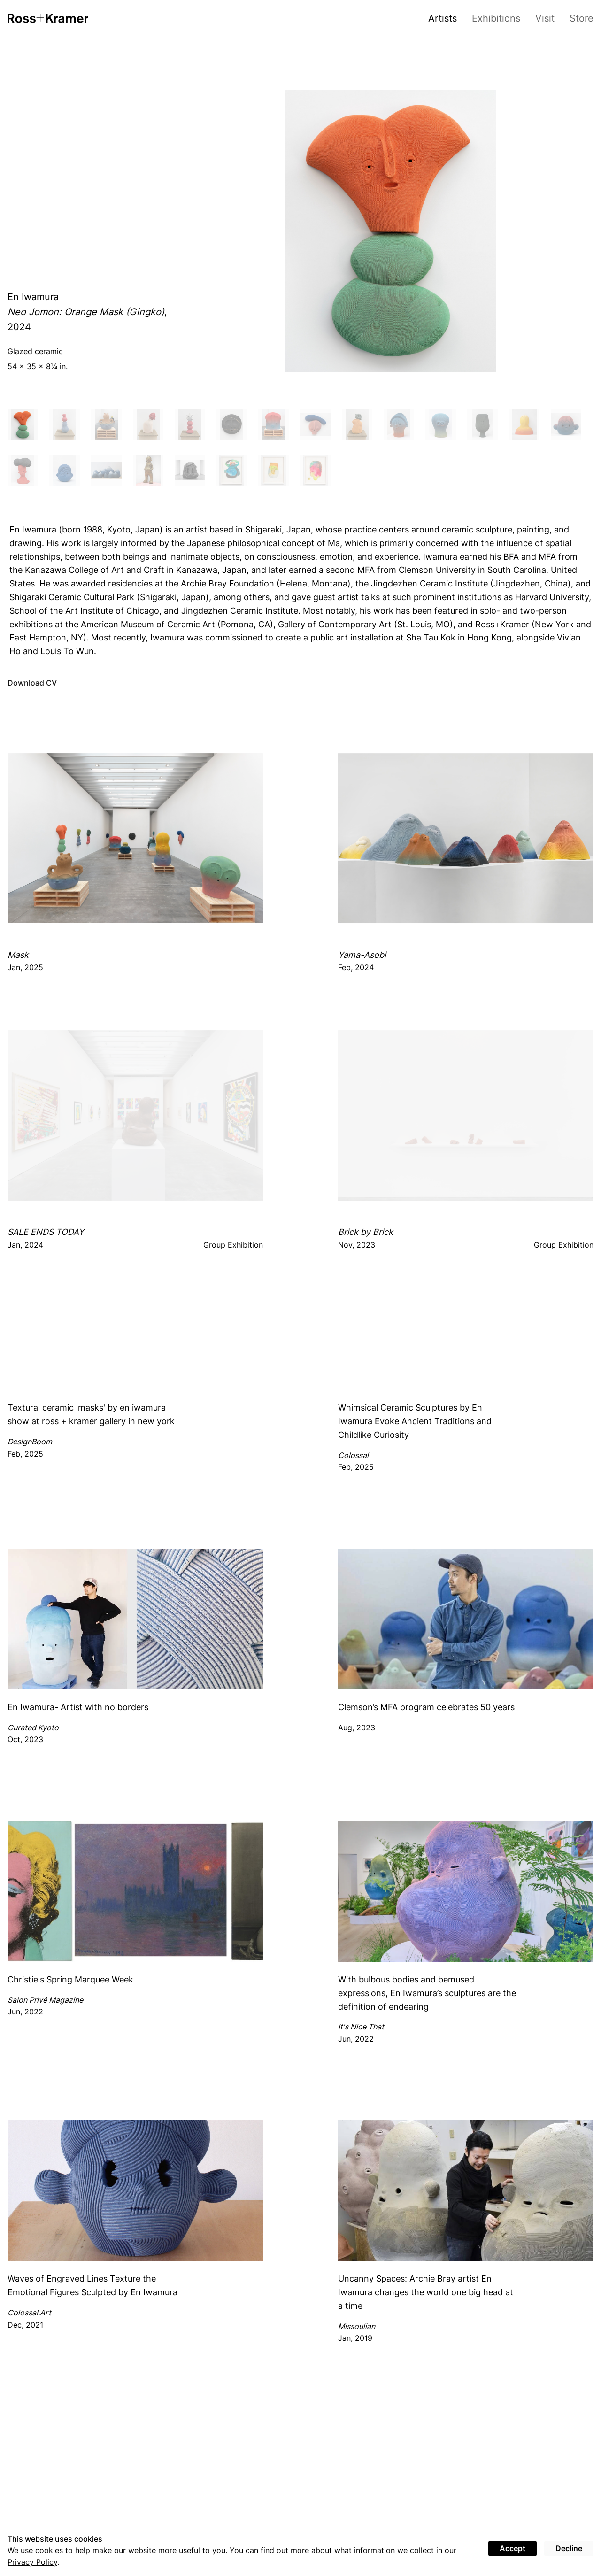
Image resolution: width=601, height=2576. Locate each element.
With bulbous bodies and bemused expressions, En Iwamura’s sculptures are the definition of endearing (427, 1993)
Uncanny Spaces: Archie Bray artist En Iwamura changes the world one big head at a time (425, 2292)
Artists (442, 18)
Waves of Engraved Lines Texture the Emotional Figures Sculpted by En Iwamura (92, 2285)
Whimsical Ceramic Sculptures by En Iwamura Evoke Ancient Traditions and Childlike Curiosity (415, 1421)
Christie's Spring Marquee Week (70, 1979)
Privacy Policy (32, 2562)
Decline (568, 2548)
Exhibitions (496, 18)
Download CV (32, 682)
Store (581, 18)
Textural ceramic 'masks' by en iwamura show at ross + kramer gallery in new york (91, 1414)
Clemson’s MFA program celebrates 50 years (426, 1707)
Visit (545, 18)
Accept (512, 2548)
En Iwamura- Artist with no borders (78, 1707)
